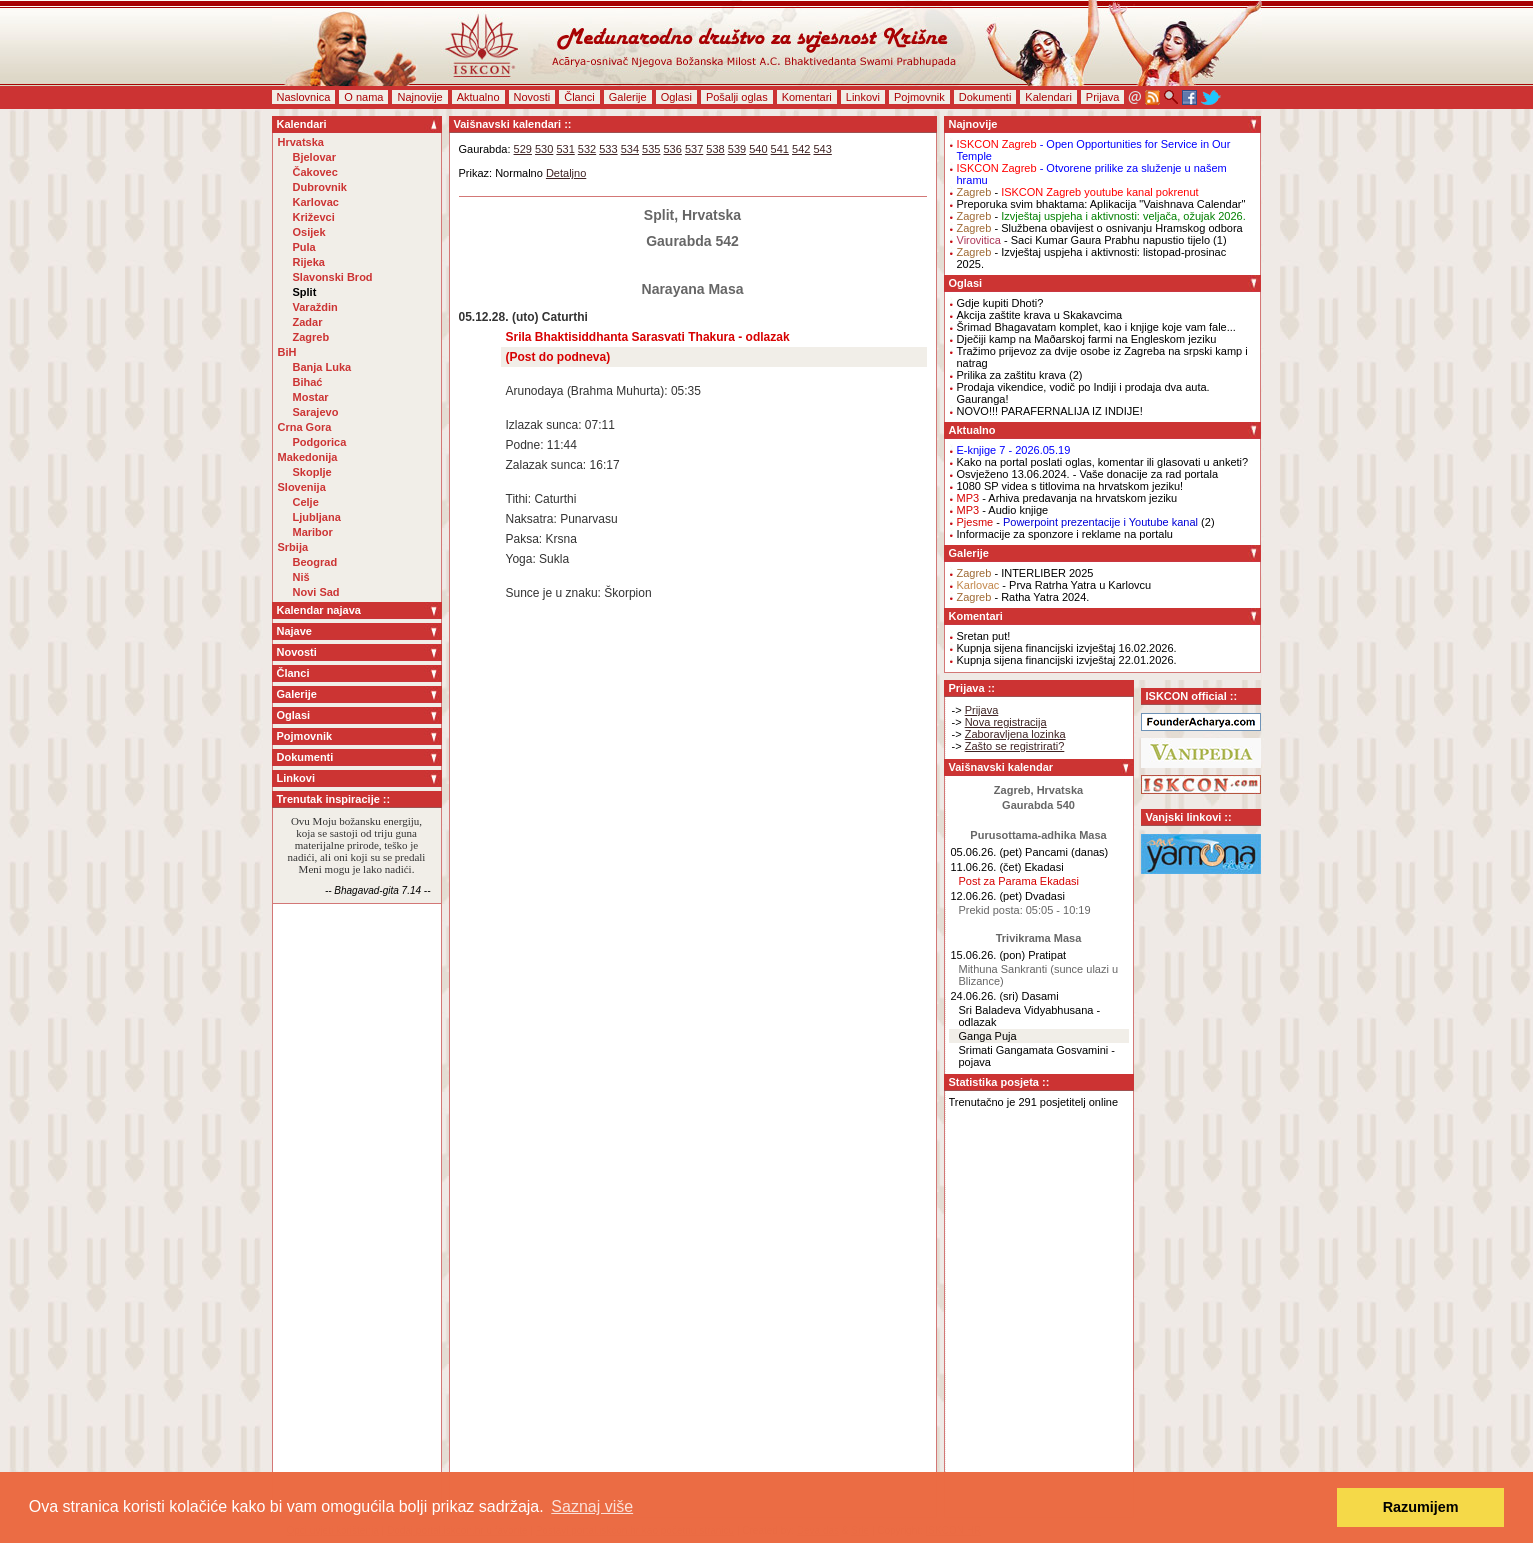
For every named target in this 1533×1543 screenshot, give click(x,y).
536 (673, 149)
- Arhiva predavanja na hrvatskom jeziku (1067, 498)
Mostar (311, 397)
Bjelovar (314, 157)
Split (305, 292)
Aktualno (478, 97)
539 (737, 149)
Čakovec (315, 172)
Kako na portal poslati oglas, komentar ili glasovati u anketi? (1103, 462)
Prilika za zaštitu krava (1011, 375)
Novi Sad (316, 592)
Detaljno (566, 173)
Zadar (308, 322)
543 (822, 149)
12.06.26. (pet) (987, 896)
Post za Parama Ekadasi (1019, 881)
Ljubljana (317, 517)
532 (587, 149)
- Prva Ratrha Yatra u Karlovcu (1054, 585)
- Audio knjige (1003, 510)
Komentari (807, 97)
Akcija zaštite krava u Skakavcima (1040, 315)
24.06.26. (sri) (985, 996)
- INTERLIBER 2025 (1025, 573)
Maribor (313, 532)
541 (780, 149)
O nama (363, 97)
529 (523, 149)
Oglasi (676, 97)
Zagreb (311, 337)
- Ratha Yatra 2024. (1023, 597)
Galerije (628, 97)
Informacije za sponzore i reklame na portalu (1065, 534)
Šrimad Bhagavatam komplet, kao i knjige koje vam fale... (1096, 327)
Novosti (532, 97)
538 (715, 149)
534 (630, 149)
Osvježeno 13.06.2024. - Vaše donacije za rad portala (1088, 474)
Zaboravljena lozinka (1015, 734)
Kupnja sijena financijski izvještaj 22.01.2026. (1067, 660)
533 (608, 149)
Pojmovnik (919, 97)
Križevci (314, 217)
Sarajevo (316, 412)
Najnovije (419, 97)
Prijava (1103, 97)
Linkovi (863, 97)
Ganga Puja (988, 1036)
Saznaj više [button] (592, 1506)
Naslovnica (304, 97)
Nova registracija (1006, 722)
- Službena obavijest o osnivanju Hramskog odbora (1100, 228)
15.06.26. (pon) (988, 955)
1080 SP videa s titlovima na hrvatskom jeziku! (1070, 486)
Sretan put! (984, 636)
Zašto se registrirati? (1015, 746)
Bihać (308, 382)
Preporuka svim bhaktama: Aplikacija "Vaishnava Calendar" (1101, 204)
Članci (579, 97)
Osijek (309, 232)
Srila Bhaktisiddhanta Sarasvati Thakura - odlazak (648, 337)
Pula (304, 247)
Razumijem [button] (1421, 1507)
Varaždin (315, 307)
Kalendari (1048, 97)
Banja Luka (322, 367)
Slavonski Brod (333, 277)
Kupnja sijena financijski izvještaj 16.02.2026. (1067, 648)
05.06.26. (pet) (987, 852)
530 (544, 149)
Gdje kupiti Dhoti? (1000, 303)
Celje (306, 502)
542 (801, 149)
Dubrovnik (320, 187)
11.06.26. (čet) (986, 867)
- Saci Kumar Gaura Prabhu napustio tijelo (1084, 240)
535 (651, 149)
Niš (301, 577)
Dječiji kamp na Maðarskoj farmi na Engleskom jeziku (1087, 339)
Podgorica (320, 442)
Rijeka (309, 262)
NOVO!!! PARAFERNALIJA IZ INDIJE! (1050, 411)
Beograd (315, 562)
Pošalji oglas (737, 97)
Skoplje (312, 472)
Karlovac (316, 202)
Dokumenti (985, 97)
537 (694, 149)
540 (758, 149)
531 (565, 149)
